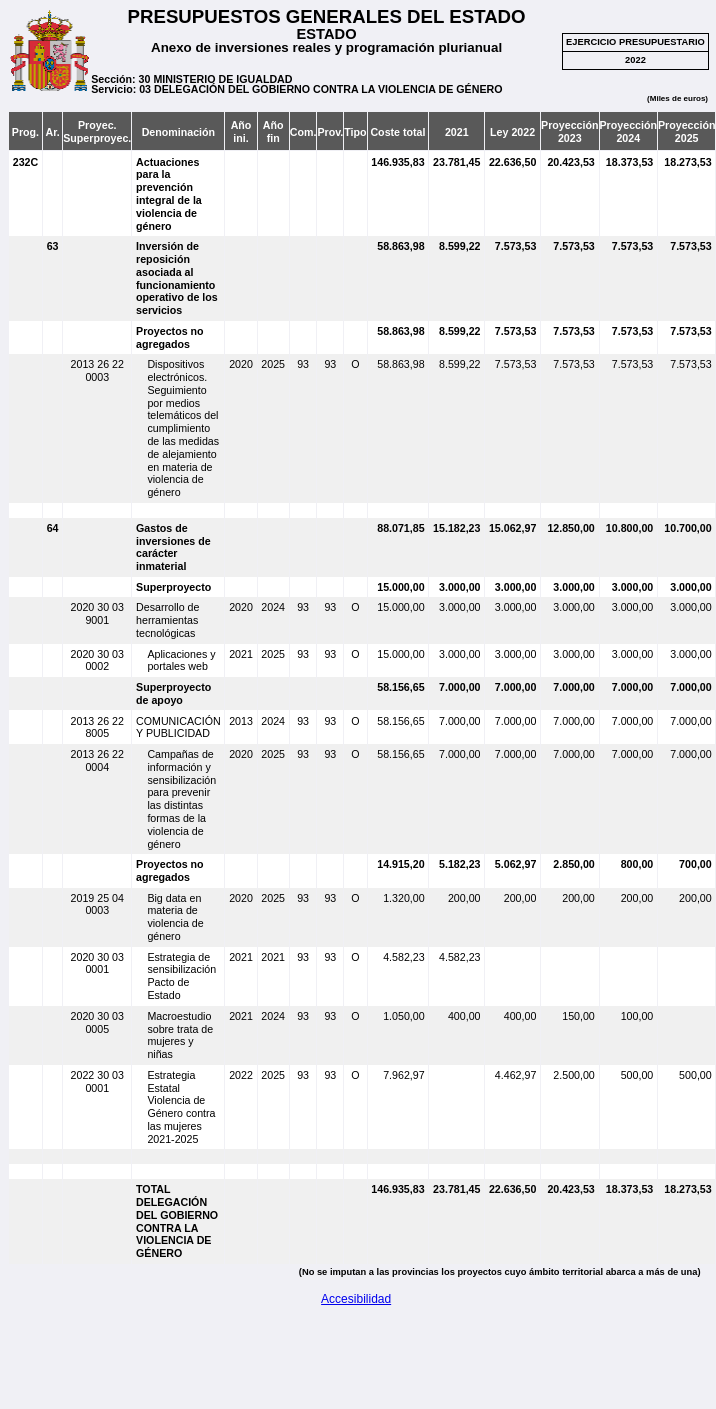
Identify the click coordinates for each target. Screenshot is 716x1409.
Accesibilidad (356, 1299)
